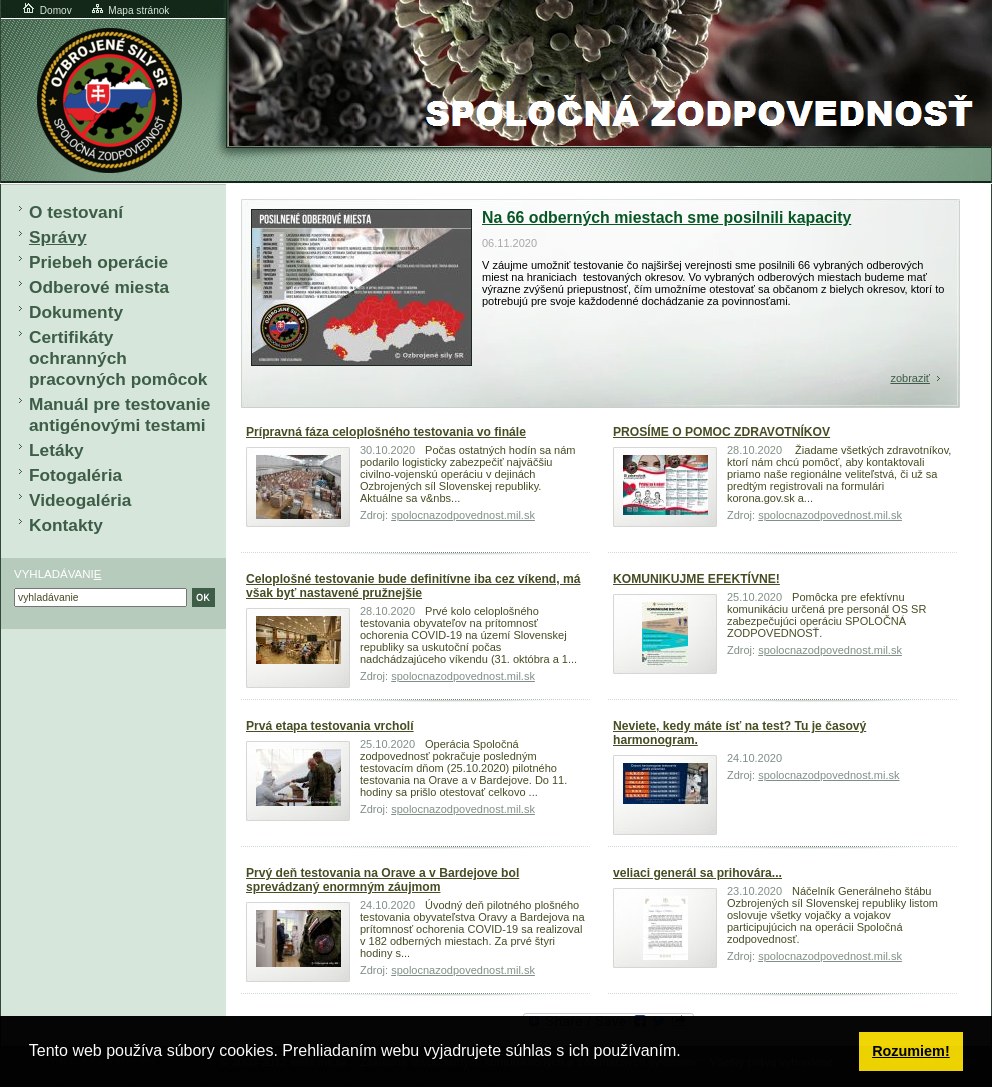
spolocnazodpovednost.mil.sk (463, 515)
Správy (58, 237)
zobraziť (910, 378)
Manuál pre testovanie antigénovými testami (119, 414)
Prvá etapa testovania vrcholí (330, 726)
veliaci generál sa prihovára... (697, 873)
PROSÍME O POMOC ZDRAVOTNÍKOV (721, 432)
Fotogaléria (75, 475)
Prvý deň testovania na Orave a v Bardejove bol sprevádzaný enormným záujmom (382, 880)
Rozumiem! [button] (911, 1051)
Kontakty (66, 525)
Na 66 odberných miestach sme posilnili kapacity (666, 217)
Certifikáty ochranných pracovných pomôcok (118, 358)
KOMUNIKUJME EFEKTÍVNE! (696, 579)
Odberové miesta (99, 287)
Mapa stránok (129, 10)
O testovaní (76, 212)
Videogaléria (80, 500)
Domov (46, 10)
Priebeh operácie (98, 262)
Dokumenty (76, 312)
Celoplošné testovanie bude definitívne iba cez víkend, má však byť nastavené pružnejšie (413, 586)
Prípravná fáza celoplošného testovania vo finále (386, 432)
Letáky (56, 450)
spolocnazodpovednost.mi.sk (828, 775)
